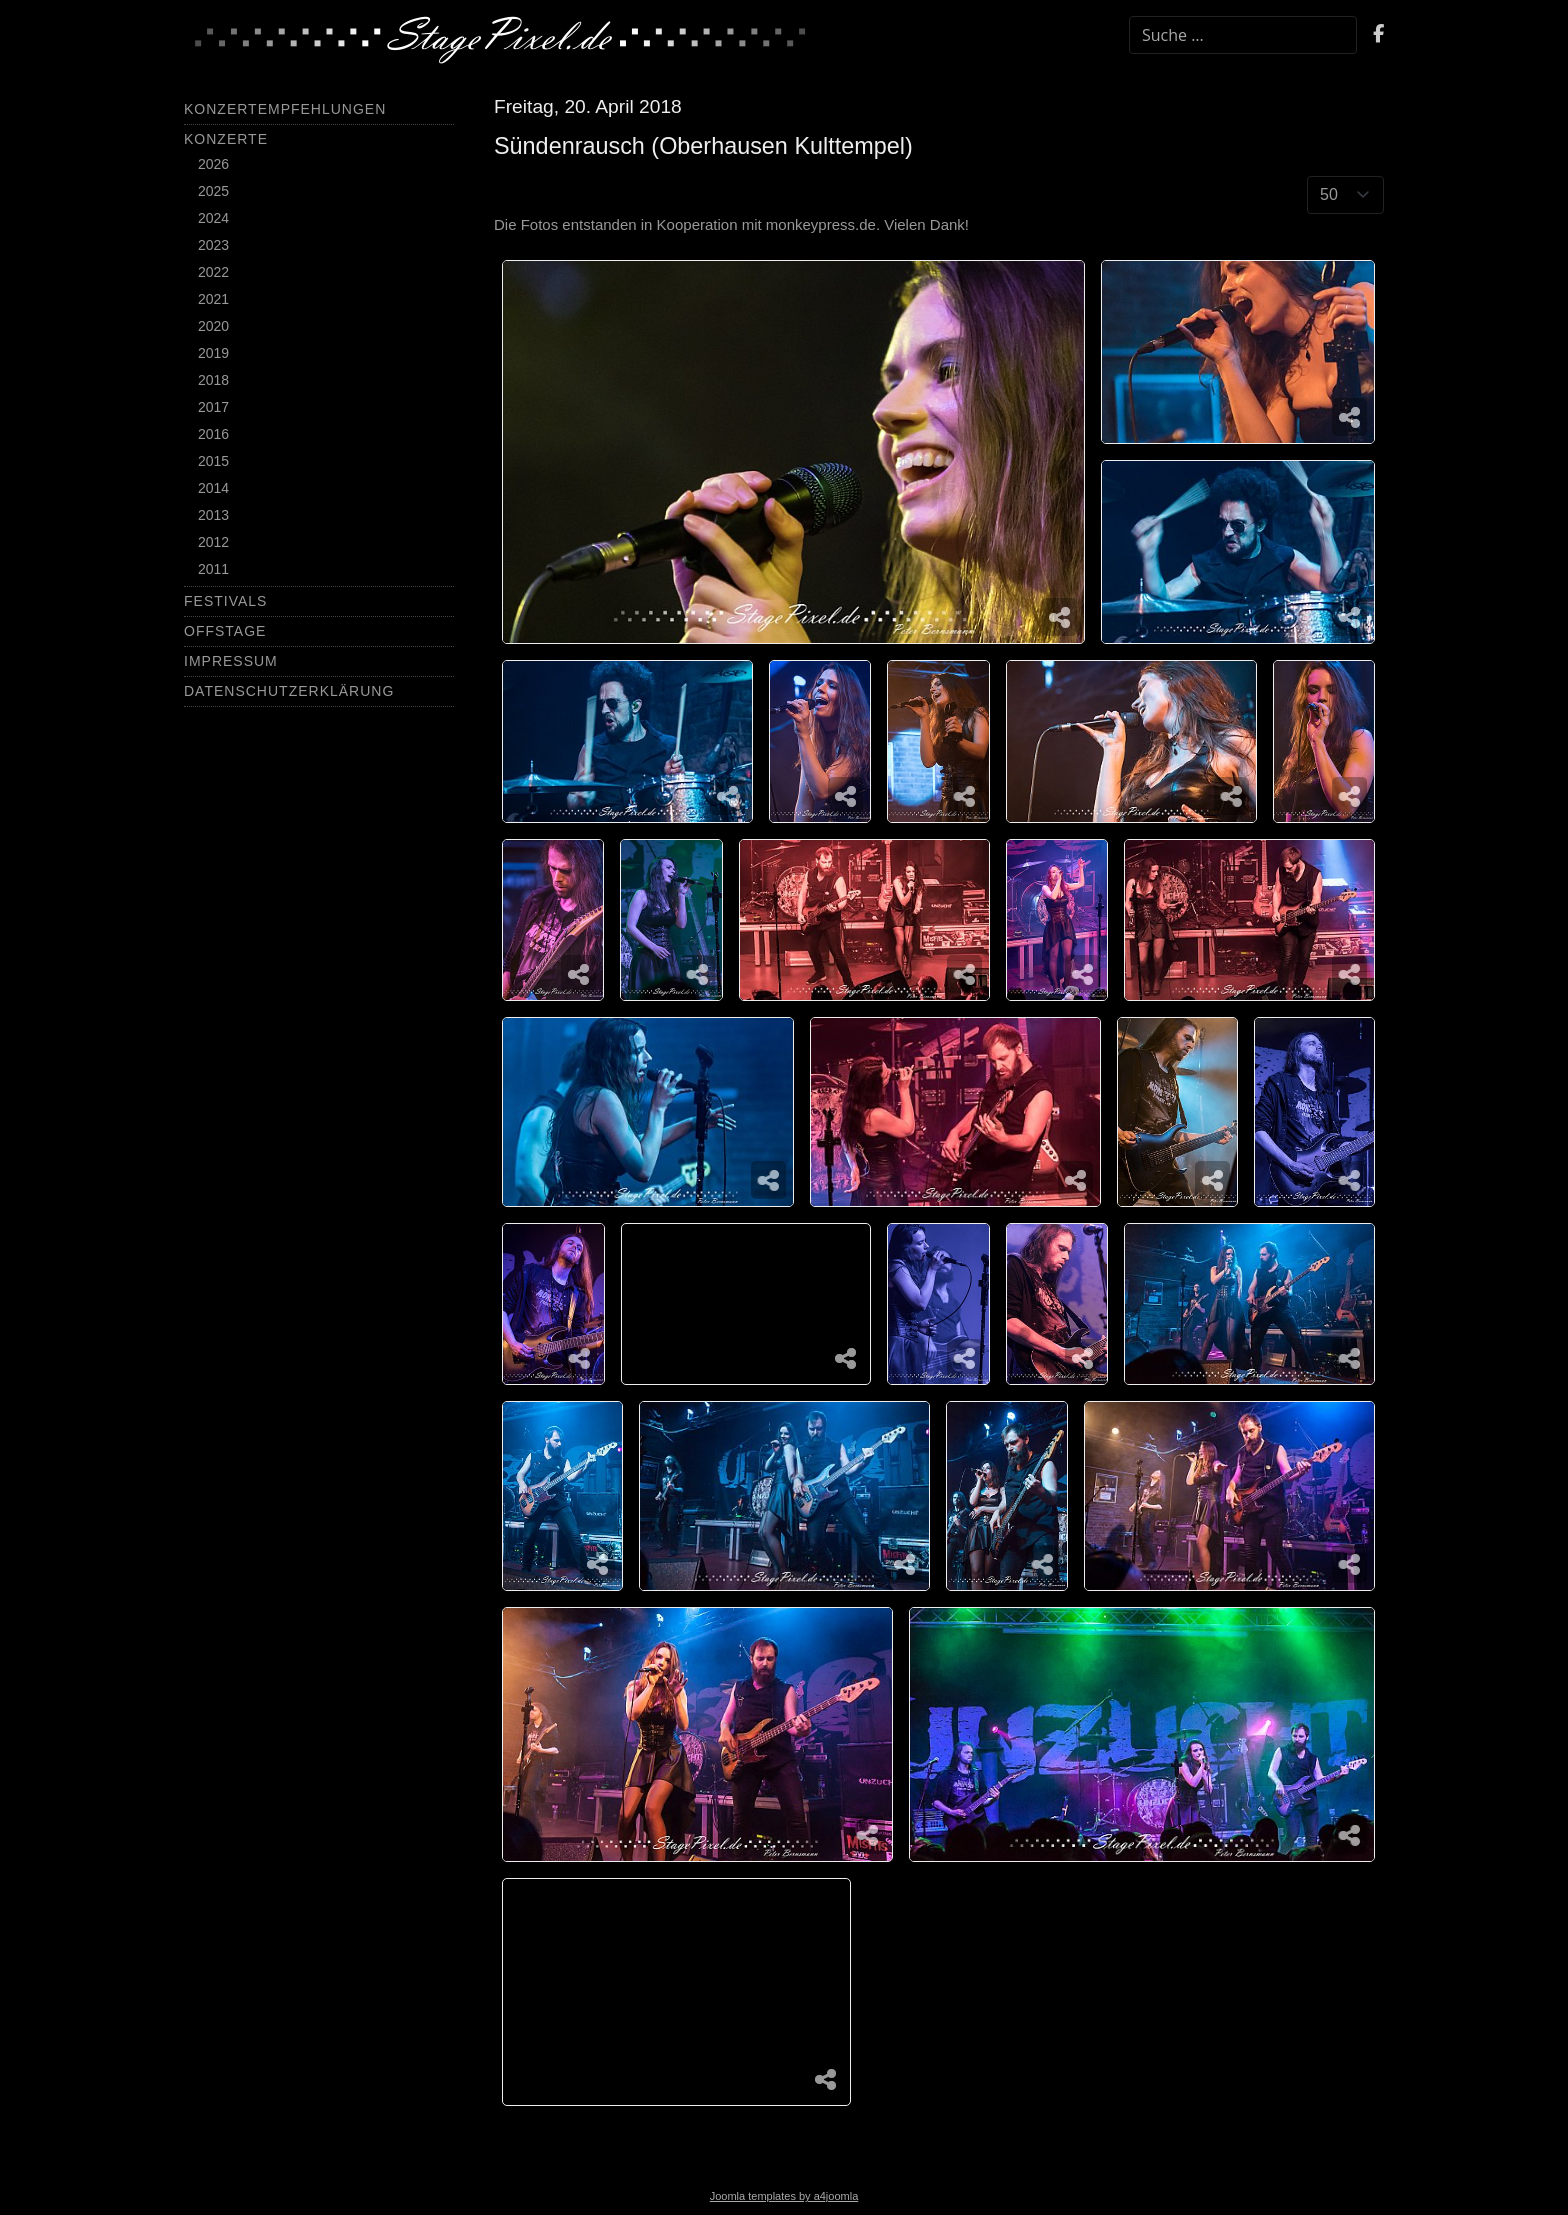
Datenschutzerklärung (289, 691)
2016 (213, 434)
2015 (213, 461)
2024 (213, 218)
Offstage (225, 631)
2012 (213, 542)
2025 (213, 191)
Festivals (225, 601)
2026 (213, 164)
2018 (213, 380)
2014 (213, 488)
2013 (213, 515)
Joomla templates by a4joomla (784, 2196)
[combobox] (1243, 35)
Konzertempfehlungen (285, 109)
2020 (213, 326)
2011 (213, 569)
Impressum (231, 661)
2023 (213, 245)
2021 (213, 299)
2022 (213, 272)
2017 (213, 407)
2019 (213, 353)
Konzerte (226, 139)
